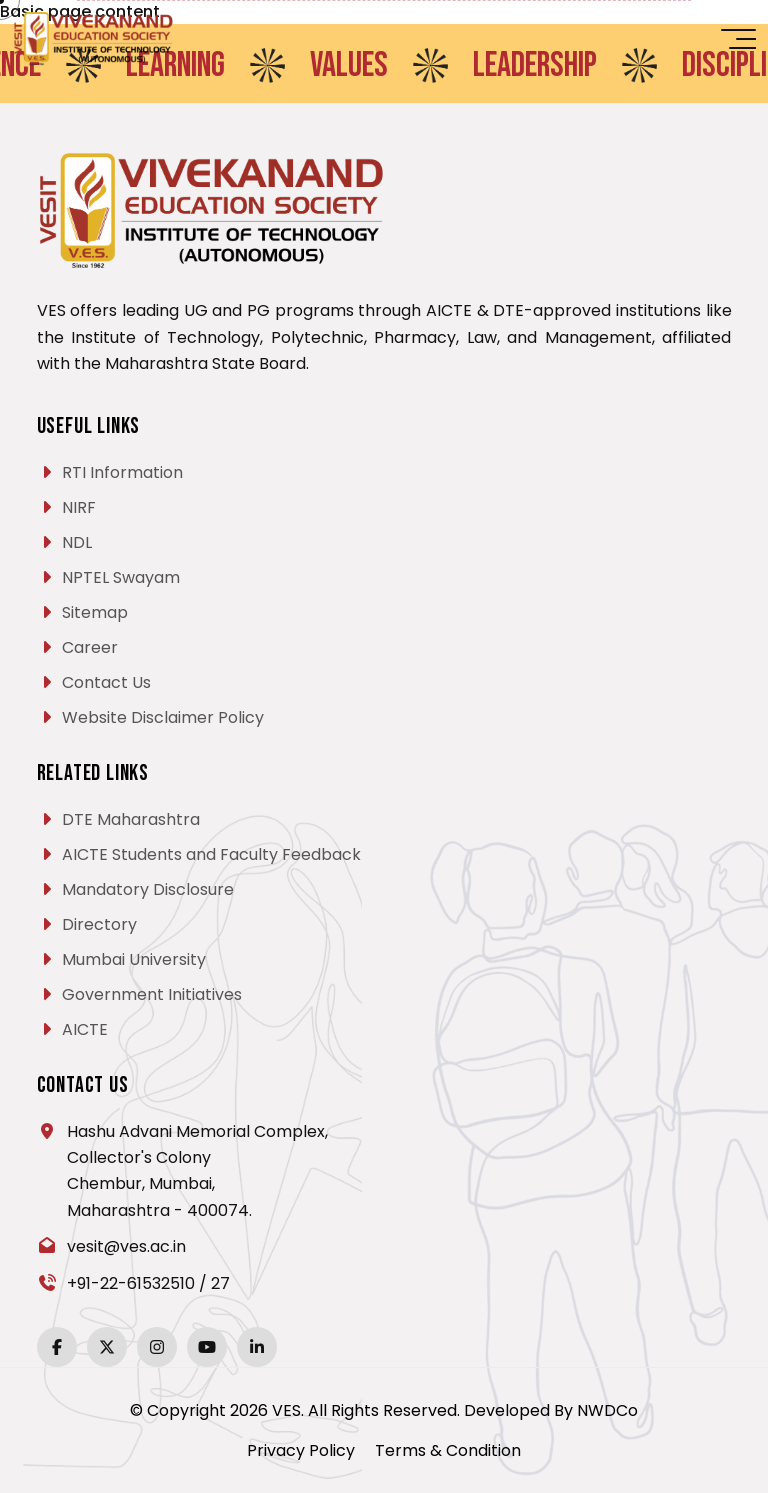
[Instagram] (157, 1347)
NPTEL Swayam (121, 577)
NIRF (79, 507)
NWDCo (607, 1410)
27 (220, 1283)
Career (90, 647)
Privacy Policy (301, 1450)
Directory (99, 924)
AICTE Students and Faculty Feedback (211, 854)
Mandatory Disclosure (148, 889)
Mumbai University (134, 959)
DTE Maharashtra (131, 819)
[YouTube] (207, 1347)
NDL (77, 542)
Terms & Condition (448, 1450)
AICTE (85, 1029)
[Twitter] (107, 1347)
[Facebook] (57, 1347)
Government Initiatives (152, 994)
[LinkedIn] (257, 1347)
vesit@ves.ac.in (126, 1246)
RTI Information (122, 472)
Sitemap (95, 612)
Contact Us (106, 682)
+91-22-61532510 (131, 1283)
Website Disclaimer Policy (163, 717)
